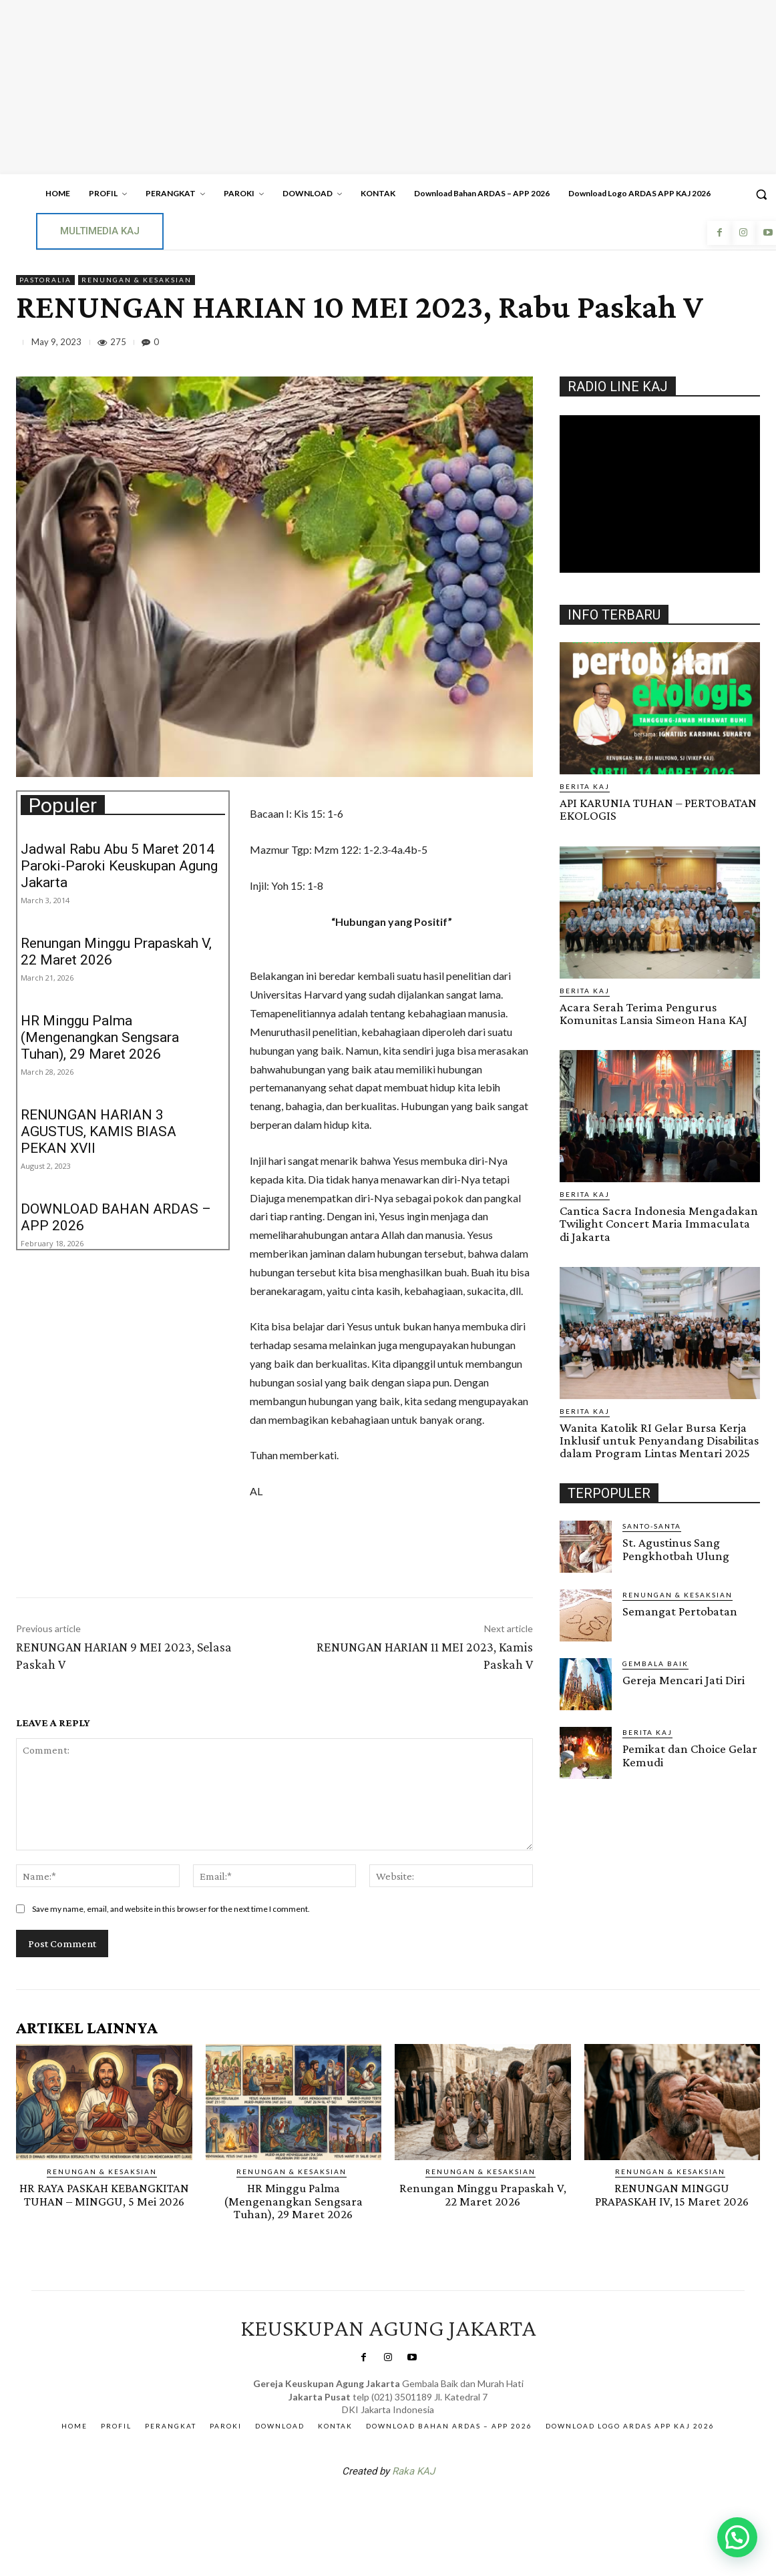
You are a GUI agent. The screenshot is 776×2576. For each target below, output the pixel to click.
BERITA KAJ (585, 786)
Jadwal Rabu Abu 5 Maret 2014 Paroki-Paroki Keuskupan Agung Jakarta (119, 865)
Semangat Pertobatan (679, 1610)
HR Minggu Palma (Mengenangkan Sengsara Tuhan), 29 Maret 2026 (100, 1037)
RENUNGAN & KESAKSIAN (136, 280)
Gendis (428, 2505)
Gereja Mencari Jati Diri (683, 1678)
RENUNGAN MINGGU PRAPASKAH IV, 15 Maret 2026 (672, 2194)
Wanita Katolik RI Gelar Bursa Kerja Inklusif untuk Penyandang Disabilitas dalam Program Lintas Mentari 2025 (659, 1439)
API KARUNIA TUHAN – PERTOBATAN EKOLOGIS (658, 809)
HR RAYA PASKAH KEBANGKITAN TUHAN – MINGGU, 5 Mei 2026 (104, 2194)
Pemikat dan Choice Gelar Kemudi (689, 1753)
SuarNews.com (367, 2505)
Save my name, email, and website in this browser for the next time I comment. (171, 1909)
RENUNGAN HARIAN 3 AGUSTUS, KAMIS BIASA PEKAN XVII (98, 1131)
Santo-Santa (651, 1525)
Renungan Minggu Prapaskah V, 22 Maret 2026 (482, 2194)
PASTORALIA (45, 280)
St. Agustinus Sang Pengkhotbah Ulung (675, 1547)
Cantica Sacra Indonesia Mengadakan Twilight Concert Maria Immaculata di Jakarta (658, 1222)
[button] (737, 2537)
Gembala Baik (655, 1662)
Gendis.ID (584, 1782)
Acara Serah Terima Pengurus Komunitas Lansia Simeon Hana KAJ (653, 1012)
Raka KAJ (413, 2470)
